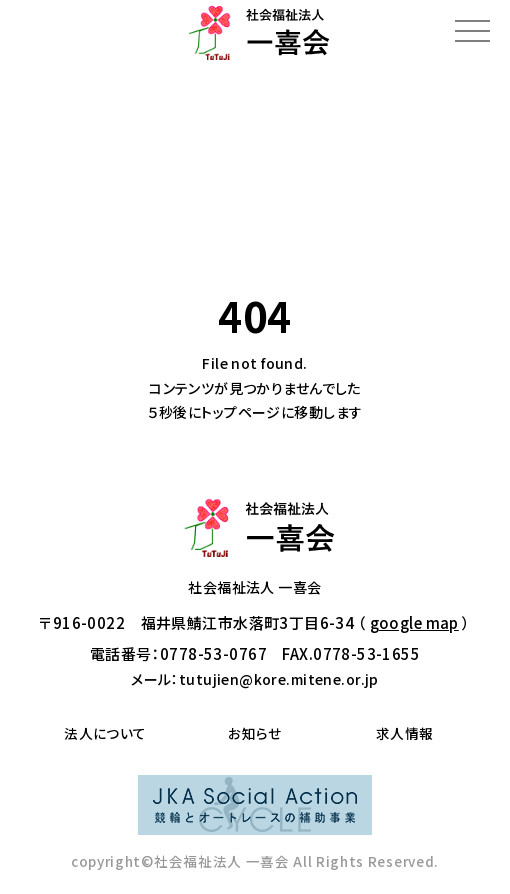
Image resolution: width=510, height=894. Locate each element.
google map (414, 622)
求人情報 (405, 733)
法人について (105, 733)
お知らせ (255, 733)
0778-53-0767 (213, 653)
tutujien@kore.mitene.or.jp (279, 679)
